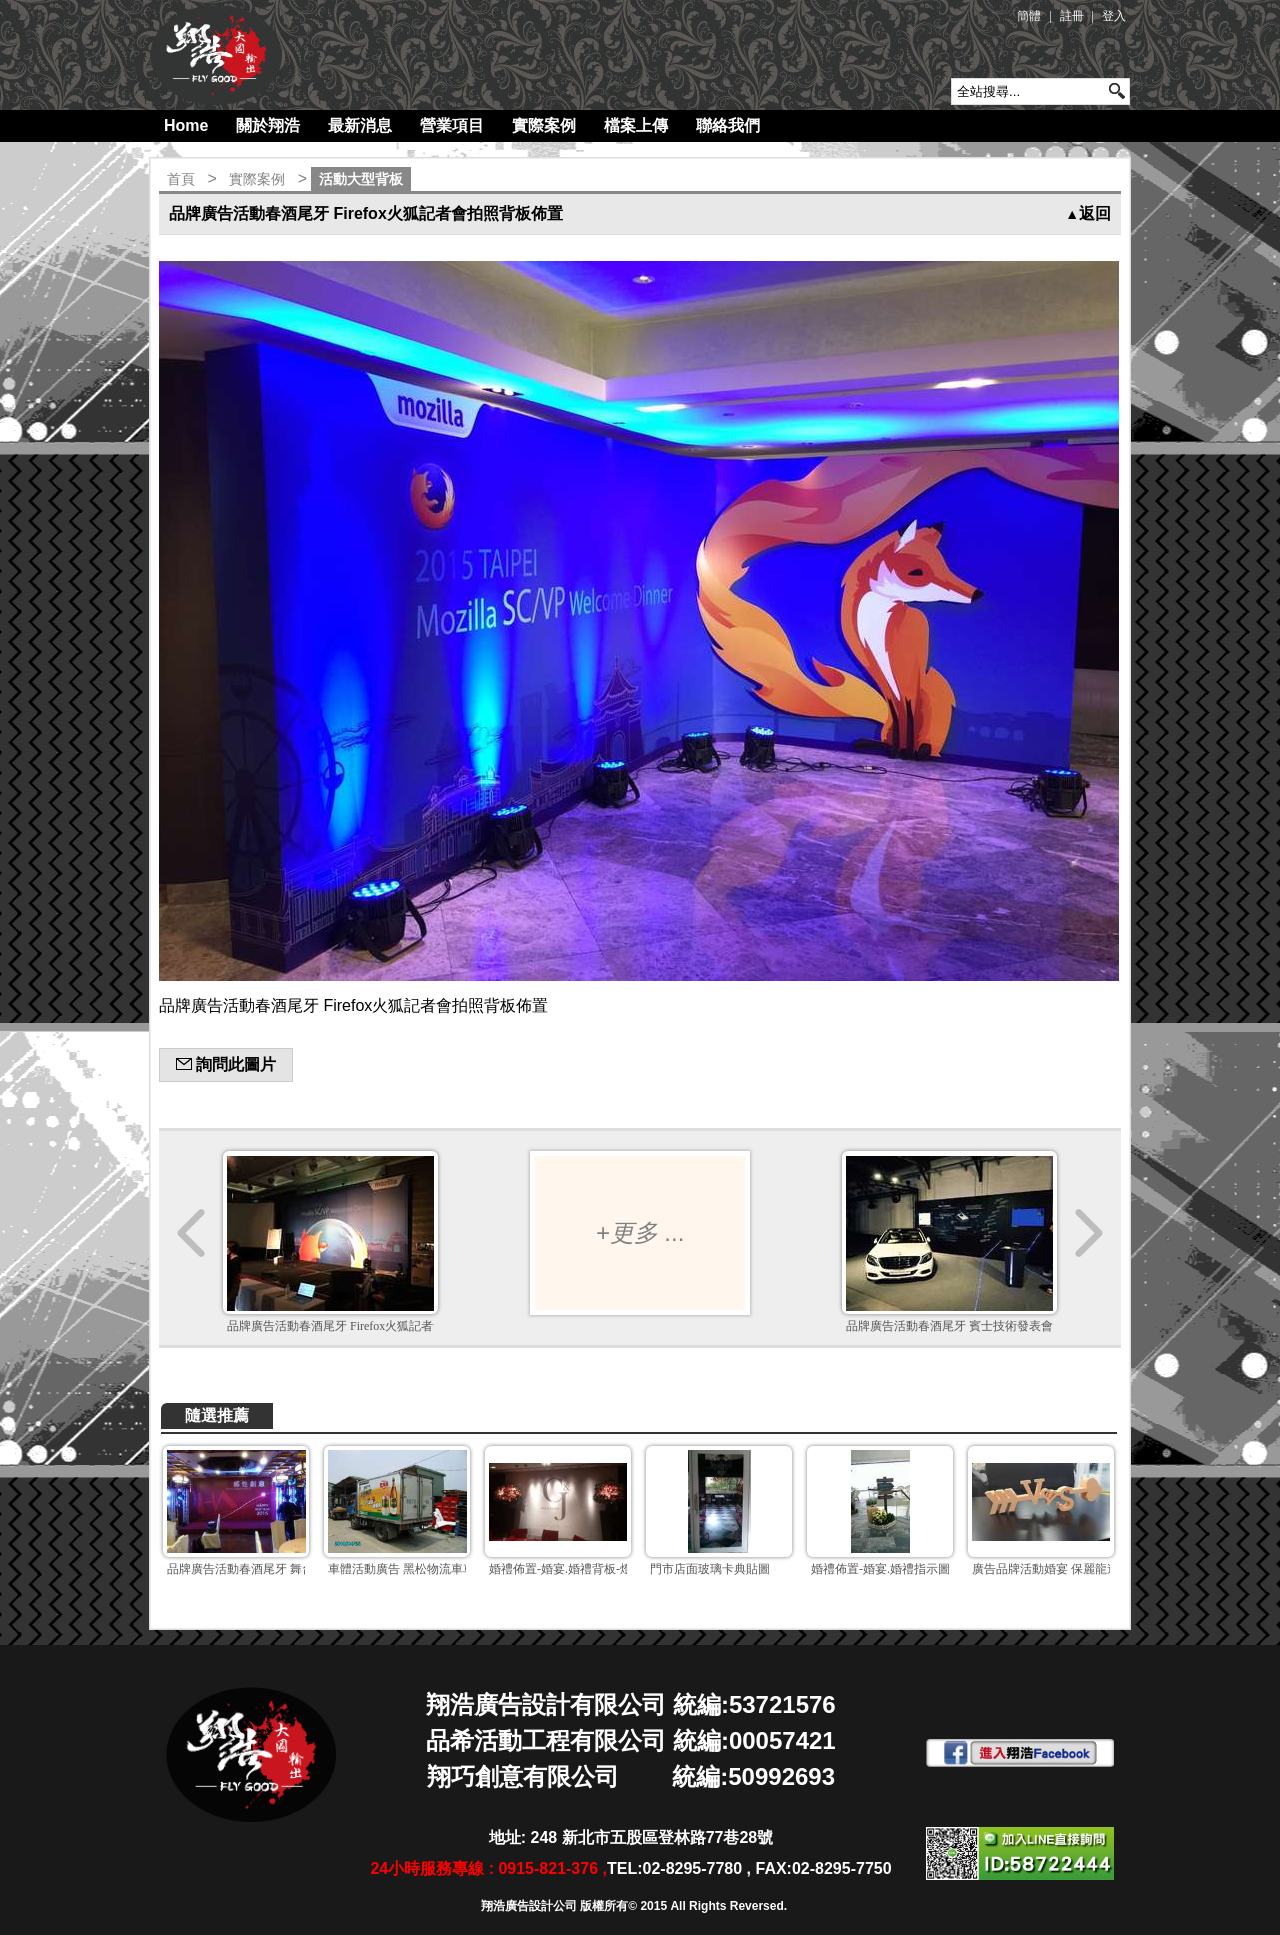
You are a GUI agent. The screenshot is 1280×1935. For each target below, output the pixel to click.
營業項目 (452, 125)
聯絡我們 (728, 125)
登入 (1114, 16)
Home (186, 125)
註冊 (1072, 16)
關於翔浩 (268, 125)
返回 (1088, 213)
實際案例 (544, 125)
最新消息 (360, 125)
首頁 (181, 179)
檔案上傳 (636, 125)
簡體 (1029, 16)
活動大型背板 (361, 179)
